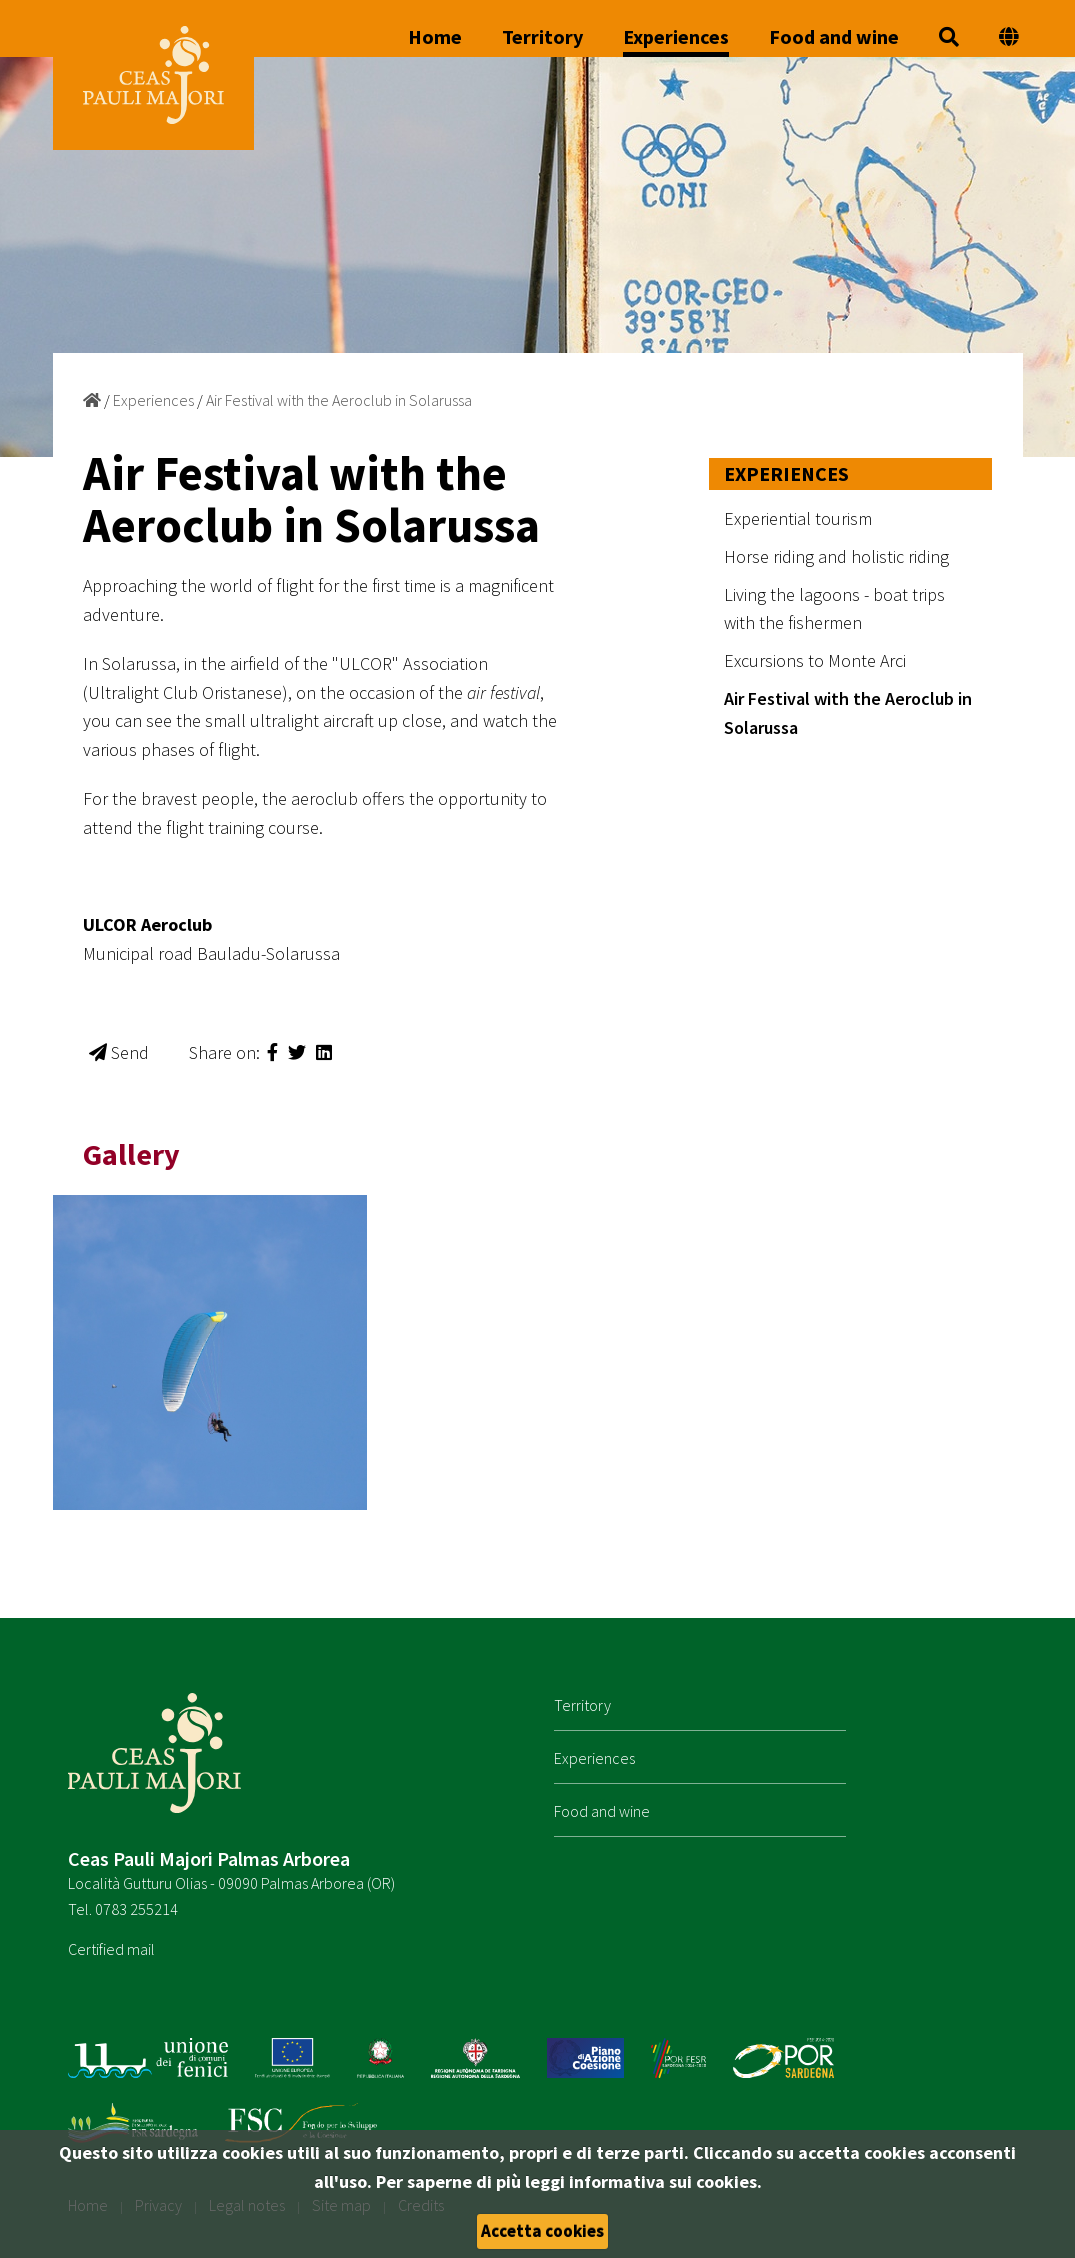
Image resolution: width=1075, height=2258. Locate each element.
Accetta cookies (542, 2231)
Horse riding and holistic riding (836, 556)
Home (435, 38)
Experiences (676, 38)
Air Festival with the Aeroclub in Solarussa (339, 400)
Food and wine (834, 38)
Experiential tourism (798, 518)
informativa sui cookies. (665, 2181)
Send (119, 1052)
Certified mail (111, 1949)
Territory (542, 38)
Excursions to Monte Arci (815, 660)
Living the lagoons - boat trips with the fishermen (834, 609)
